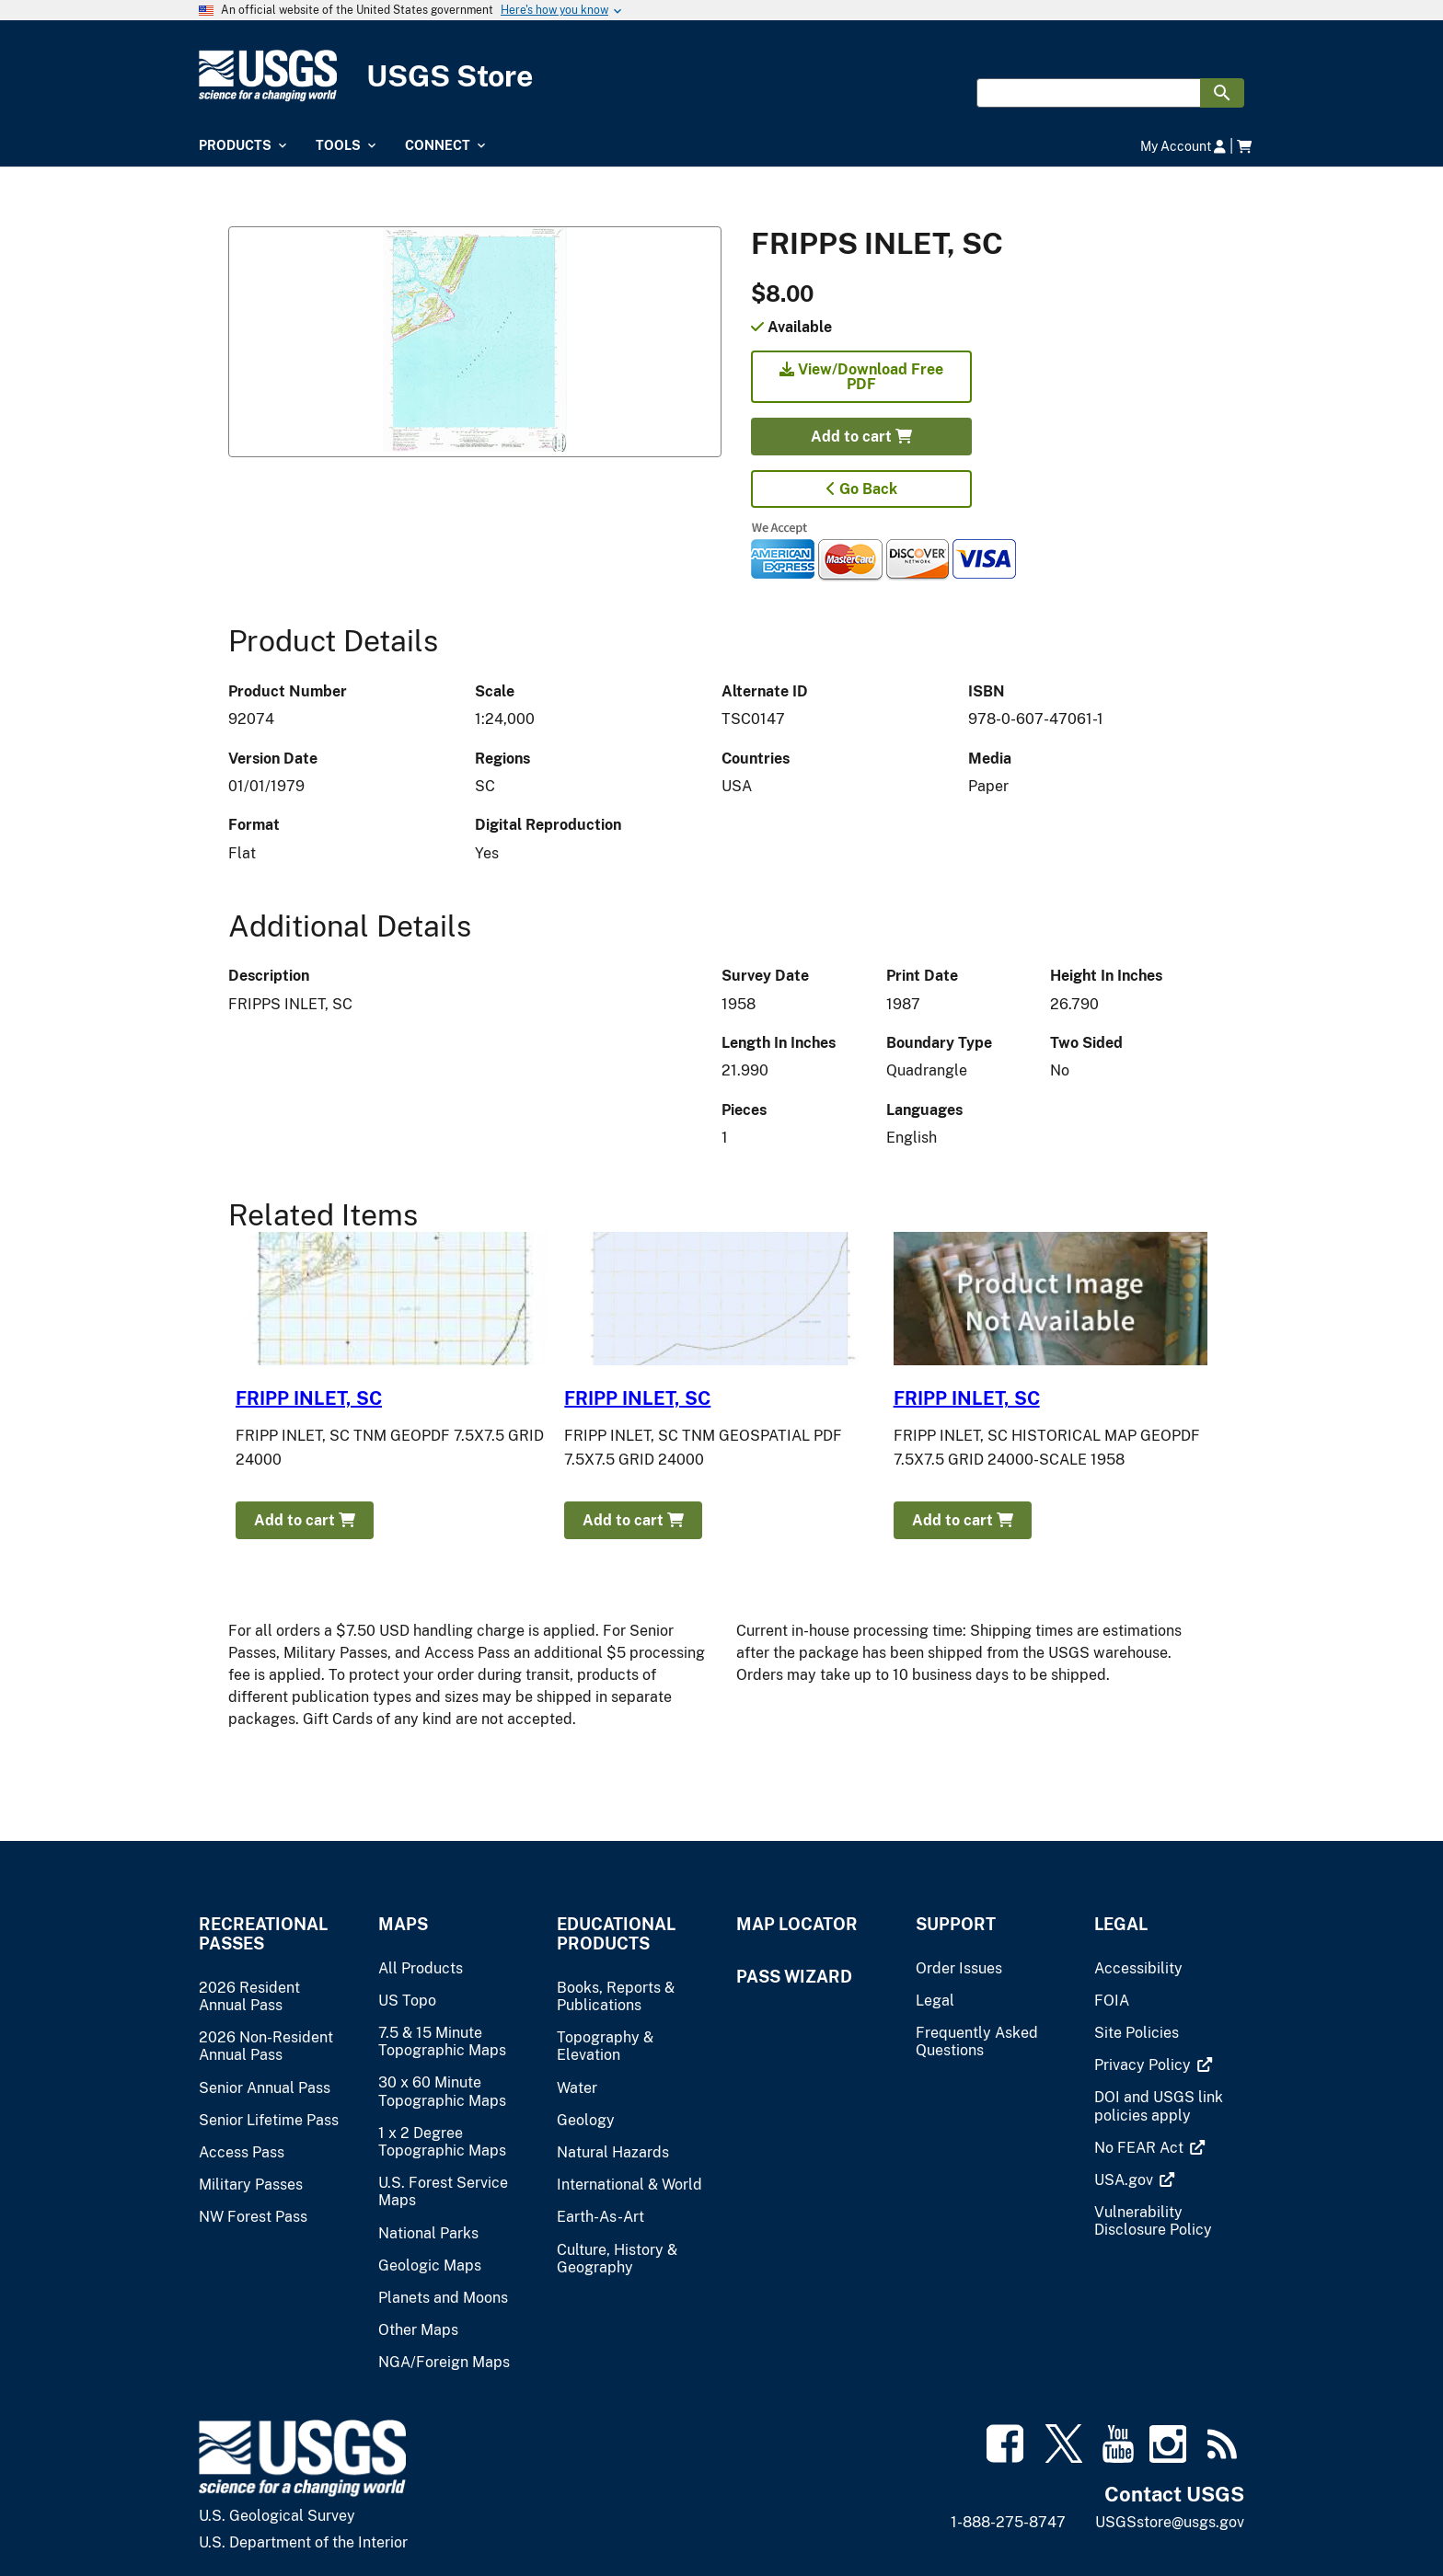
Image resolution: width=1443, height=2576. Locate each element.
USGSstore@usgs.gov (1169, 2522)
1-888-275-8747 (1008, 2522)
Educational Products (616, 1934)
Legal (1121, 1924)
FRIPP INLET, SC (309, 1398)
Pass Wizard (794, 1976)
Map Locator (797, 1924)
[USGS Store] (721, 76)
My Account (1183, 146)
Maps (403, 1924)
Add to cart (861, 436)
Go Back (861, 489)
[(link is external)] (1144, 2065)
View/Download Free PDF (861, 377)
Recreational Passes (263, 1934)
